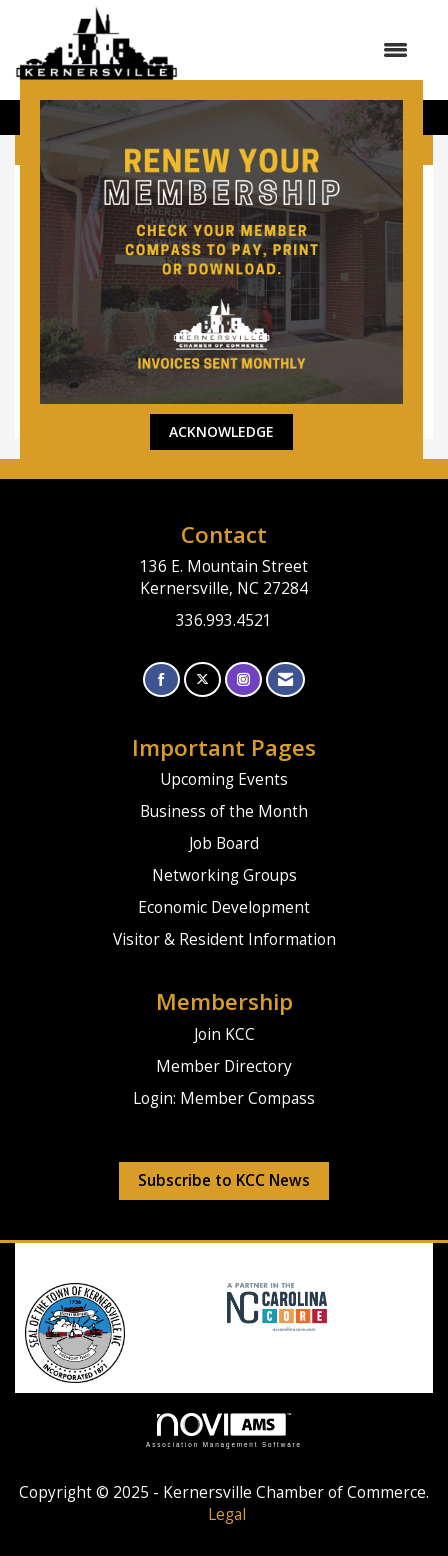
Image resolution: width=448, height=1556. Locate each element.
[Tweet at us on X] (202, 679)
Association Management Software (224, 1430)
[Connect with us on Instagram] (243, 679)
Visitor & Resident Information (224, 939)
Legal (227, 1514)
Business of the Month (224, 811)
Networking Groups (224, 875)
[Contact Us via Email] (285, 679)
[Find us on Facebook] (161, 679)
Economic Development (224, 907)
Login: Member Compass (224, 1098)
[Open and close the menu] (303, 50)
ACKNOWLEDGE (221, 431)
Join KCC (224, 1034)
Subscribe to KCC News (224, 1180)
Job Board (224, 843)
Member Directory (224, 1066)
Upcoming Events (224, 779)
